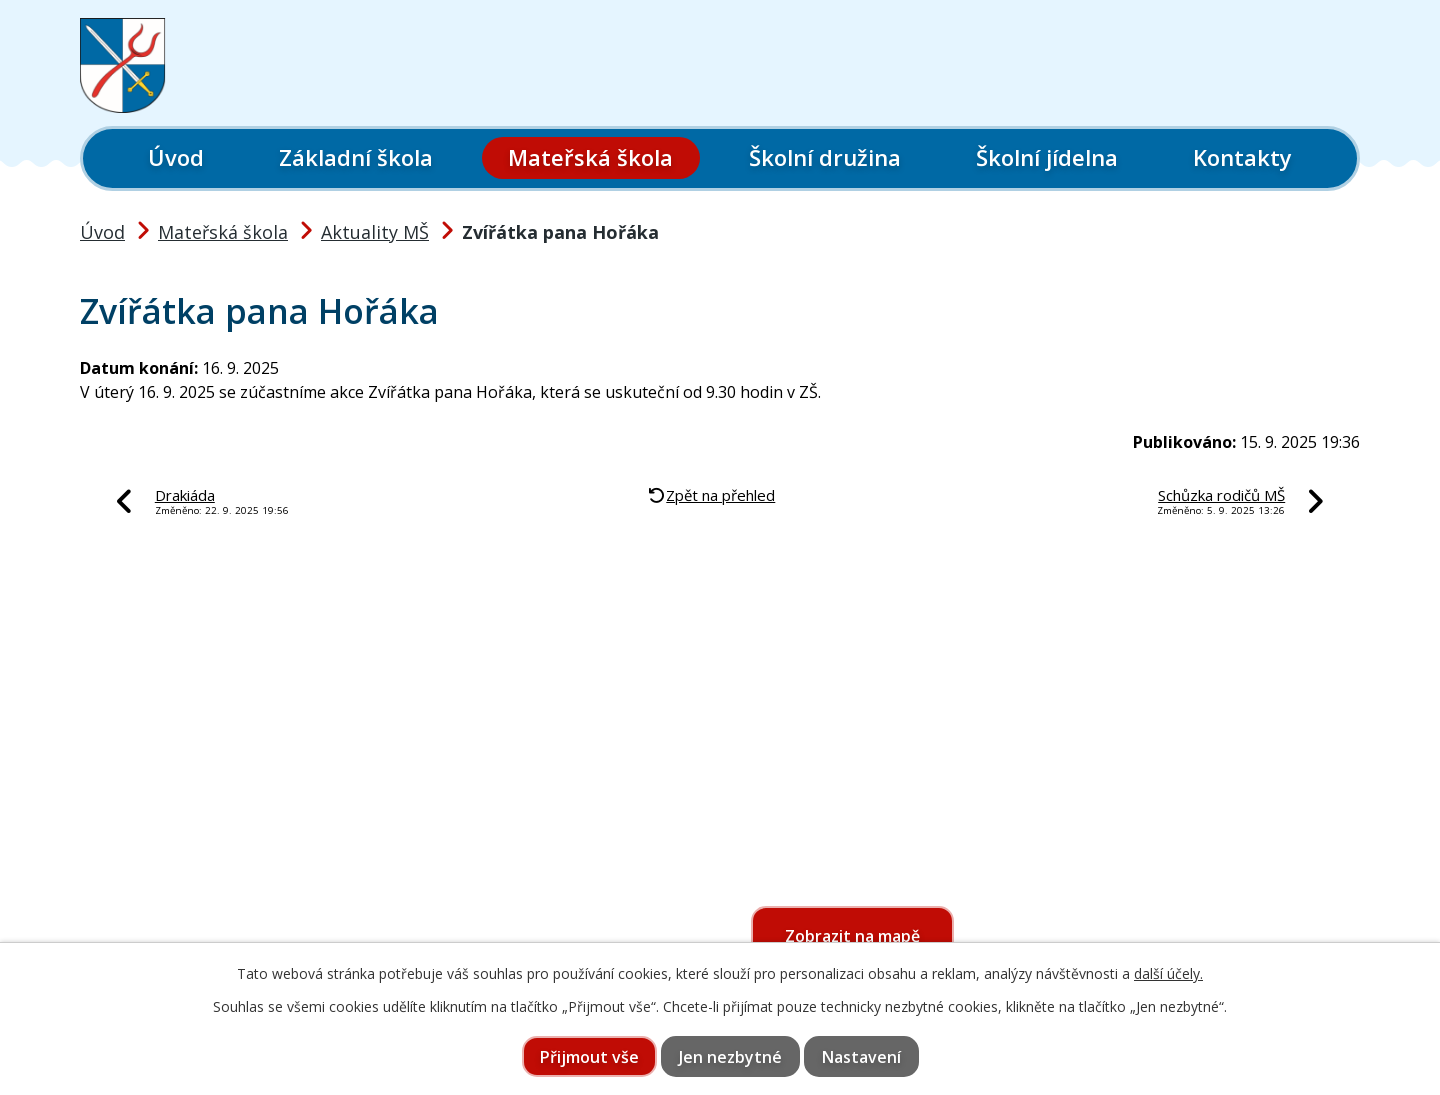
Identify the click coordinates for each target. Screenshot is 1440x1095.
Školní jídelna (1047, 157)
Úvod (176, 157)
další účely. (1168, 973)
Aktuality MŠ (375, 232)
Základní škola (356, 157)
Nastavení (861, 1057)
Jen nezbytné (730, 1057)
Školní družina (825, 157)
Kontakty (1242, 157)
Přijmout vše (589, 1057)
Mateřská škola (590, 157)
